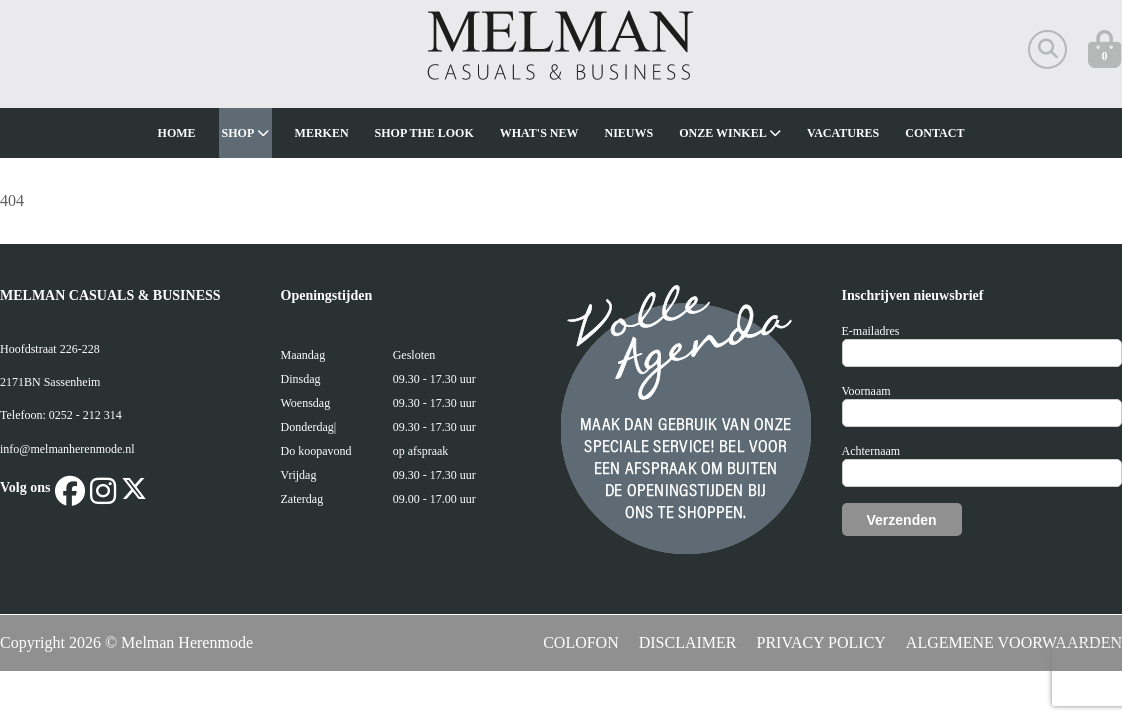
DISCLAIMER (688, 642)
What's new (539, 133)
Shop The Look (424, 133)
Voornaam (866, 391)
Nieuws (629, 133)
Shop (245, 133)
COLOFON (581, 642)
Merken (322, 133)
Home (177, 133)
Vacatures (843, 133)
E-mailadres (871, 331)
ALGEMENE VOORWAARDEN (1014, 642)
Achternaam (871, 451)
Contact (934, 133)
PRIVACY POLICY (821, 642)
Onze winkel (730, 133)
